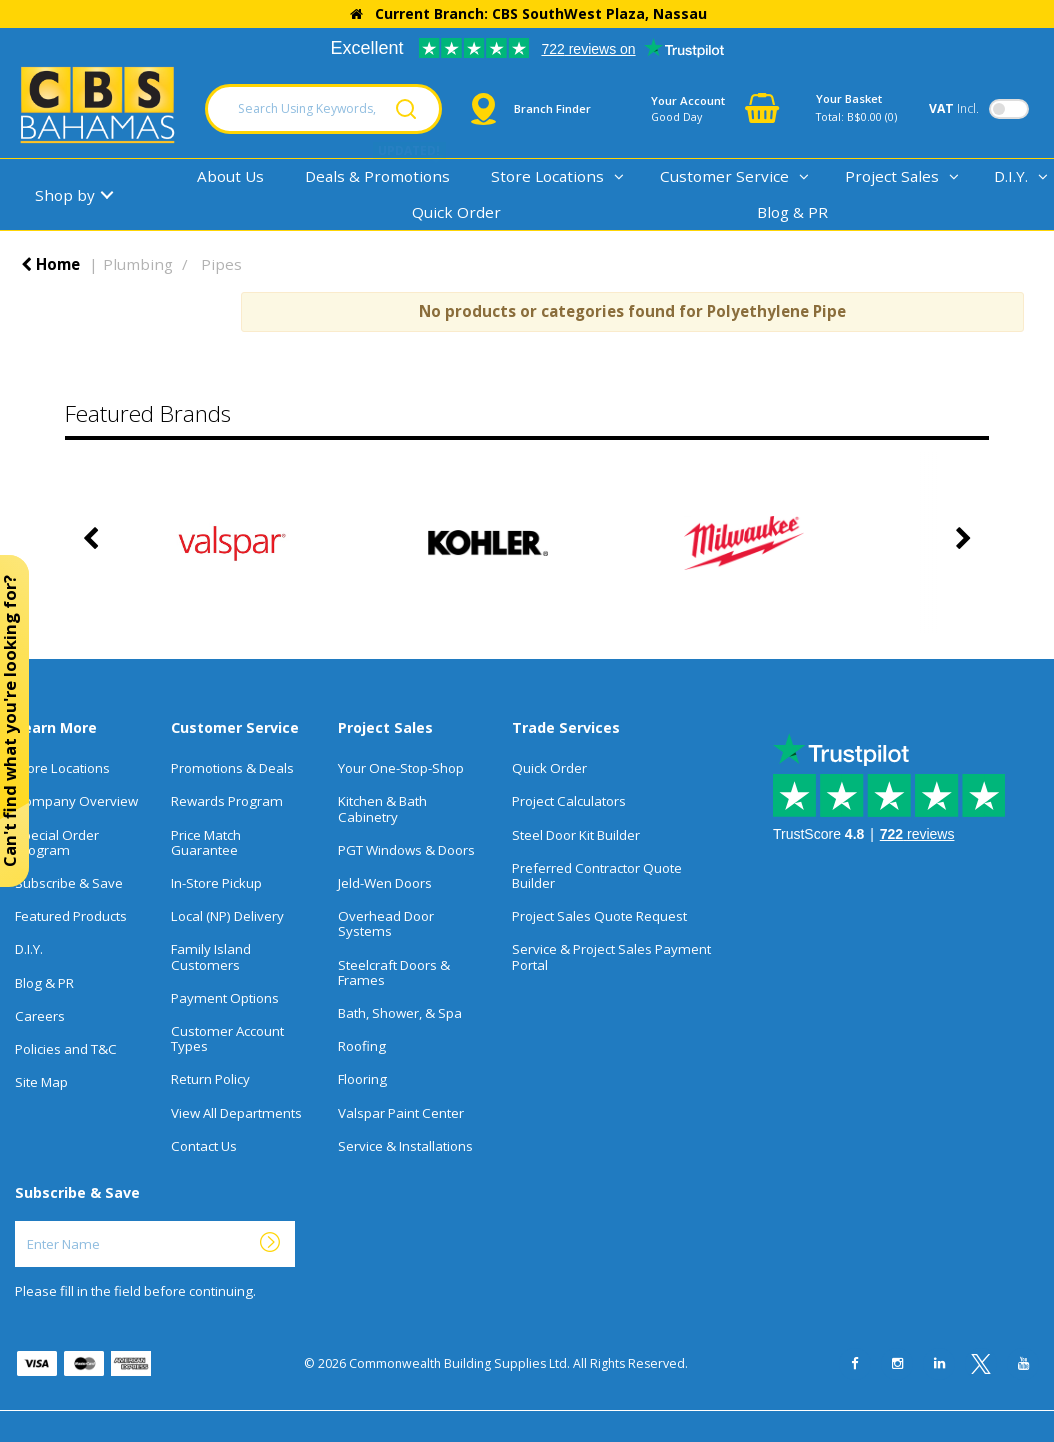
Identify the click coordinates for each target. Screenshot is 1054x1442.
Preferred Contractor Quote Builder (597, 875)
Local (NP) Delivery (227, 916)
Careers (40, 1016)
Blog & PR (792, 212)
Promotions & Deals (232, 768)
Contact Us (204, 1146)
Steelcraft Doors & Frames (394, 972)
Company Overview (76, 801)
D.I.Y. (29, 949)
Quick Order (456, 212)
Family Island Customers (211, 956)
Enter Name (20, 1220)
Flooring (362, 1079)
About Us (230, 176)
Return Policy (210, 1079)
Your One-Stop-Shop (401, 768)
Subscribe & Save (69, 883)
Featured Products (71, 916)
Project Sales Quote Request (599, 916)
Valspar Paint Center (401, 1113)
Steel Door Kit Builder (576, 835)
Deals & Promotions (377, 176)
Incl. (954, 108)
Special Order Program (57, 842)
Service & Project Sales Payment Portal (611, 956)
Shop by (65, 195)
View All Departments (236, 1113)
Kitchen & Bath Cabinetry (382, 808)
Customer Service (724, 176)
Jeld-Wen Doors (385, 883)
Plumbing (138, 264)
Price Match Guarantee (206, 842)
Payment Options (225, 998)
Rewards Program (227, 801)
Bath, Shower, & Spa (400, 1013)
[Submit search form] (406, 109)
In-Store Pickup (216, 883)
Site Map (41, 1082)
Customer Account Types (227, 1038)
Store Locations (547, 176)
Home (50, 264)
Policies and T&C (66, 1049)
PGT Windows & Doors (406, 850)
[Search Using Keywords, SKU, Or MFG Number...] (323, 109)
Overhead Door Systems (386, 923)
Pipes (221, 264)
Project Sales (892, 176)
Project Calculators (569, 801)
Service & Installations (405, 1146)
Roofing (362, 1046)
